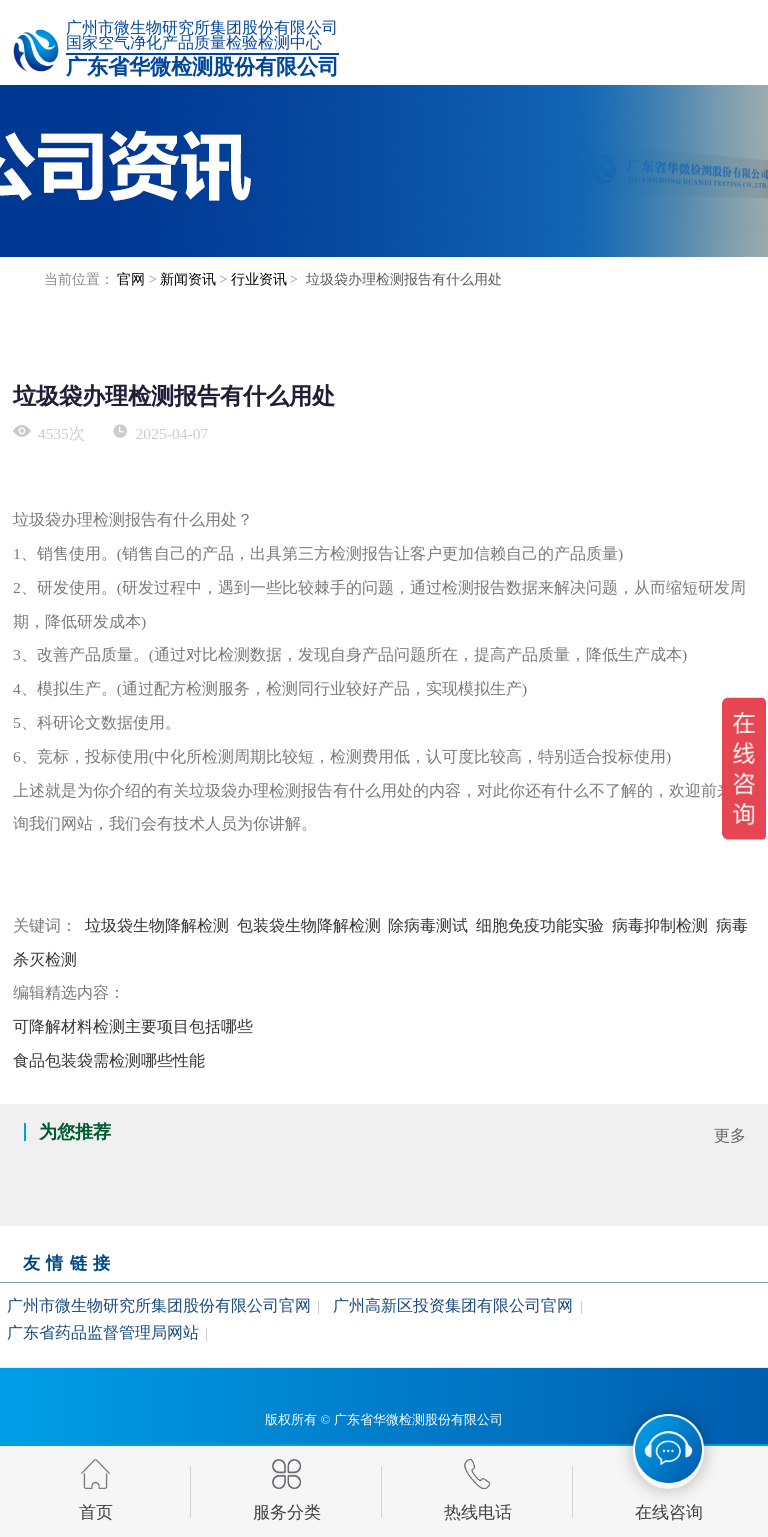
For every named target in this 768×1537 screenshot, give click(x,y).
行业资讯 (259, 279)
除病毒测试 (428, 925)
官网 (131, 279)
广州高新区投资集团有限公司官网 (453, 1304)
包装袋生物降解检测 (309, 925)
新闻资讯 (188, 279)
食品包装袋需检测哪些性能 (109, 1060)
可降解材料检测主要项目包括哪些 (133, 1026)
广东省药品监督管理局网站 (103, 1332)
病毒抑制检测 (660, 925)
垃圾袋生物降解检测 (157, 925)
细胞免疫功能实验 (540, 925)
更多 (730, 1135)
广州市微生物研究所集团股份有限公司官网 (159, 1304)
